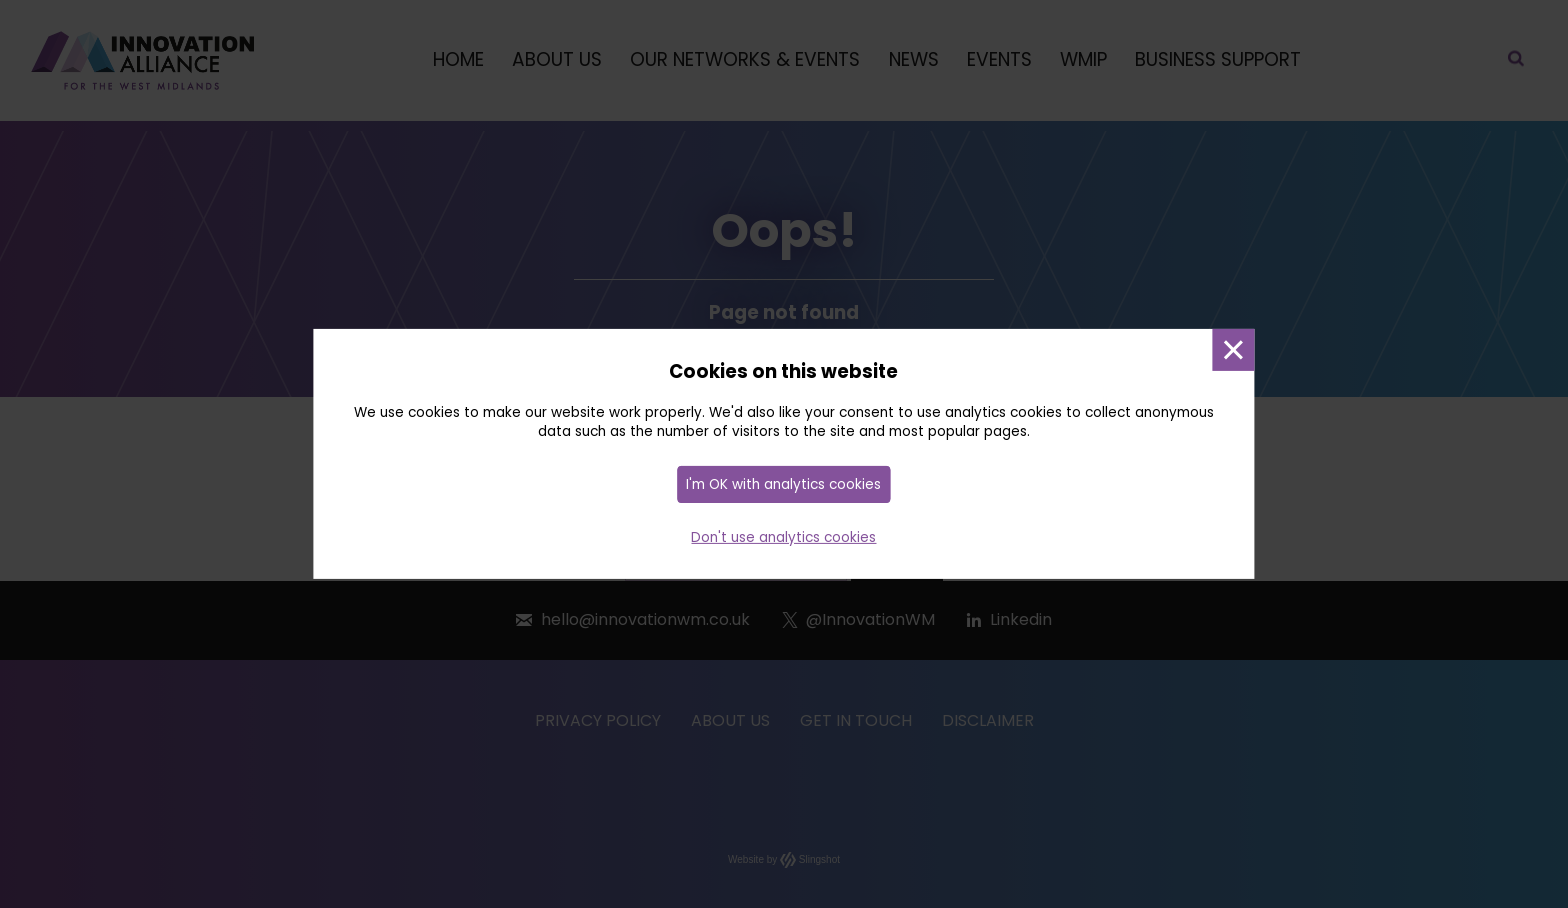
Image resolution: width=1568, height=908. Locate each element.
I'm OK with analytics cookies (783, 484)
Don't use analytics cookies (783, 537)
